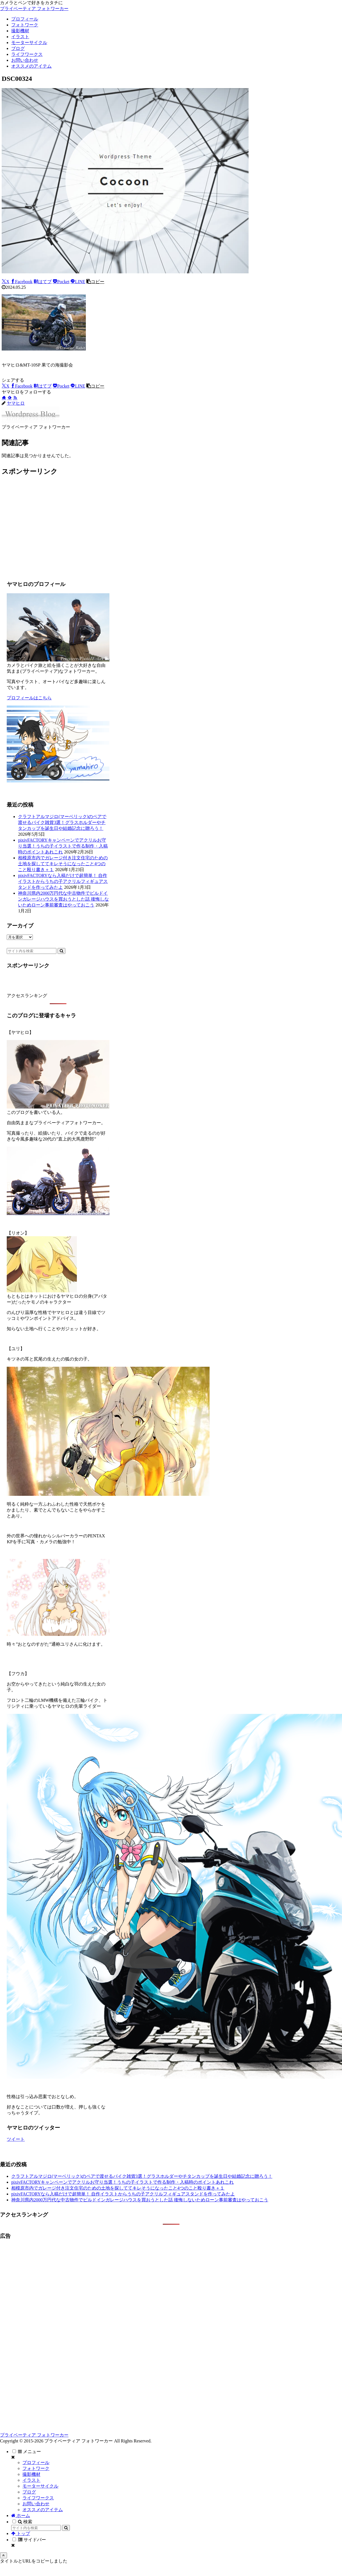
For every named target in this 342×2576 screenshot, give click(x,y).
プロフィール (35, 2462)
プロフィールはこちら (29, 697)
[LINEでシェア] (77, 281)
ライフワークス (38, 2497)
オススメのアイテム (42, 2509)
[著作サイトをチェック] (4, 397)
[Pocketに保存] (61, 281)
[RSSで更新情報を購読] (15, 397)
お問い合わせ (35, 2503)
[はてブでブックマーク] (43, 281)
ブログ (29, 2492)
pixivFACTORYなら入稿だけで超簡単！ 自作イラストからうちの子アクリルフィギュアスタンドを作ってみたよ (63, 881)
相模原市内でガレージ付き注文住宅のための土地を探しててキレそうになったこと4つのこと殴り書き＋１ (63, 863)
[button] (95, 281)
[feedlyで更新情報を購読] (9, 397)
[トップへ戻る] (3, 2555)
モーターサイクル (40, 2486)
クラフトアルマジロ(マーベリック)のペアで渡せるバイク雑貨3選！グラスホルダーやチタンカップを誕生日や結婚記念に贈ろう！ (62, 822)
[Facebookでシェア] (22, 281)
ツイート (16, 2139)
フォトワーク (35, 2468)
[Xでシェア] (6, 281)
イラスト (31, 2480)
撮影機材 (31, 2474)
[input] (31, 951)
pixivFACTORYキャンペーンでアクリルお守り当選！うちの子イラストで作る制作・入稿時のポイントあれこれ (63, 846)
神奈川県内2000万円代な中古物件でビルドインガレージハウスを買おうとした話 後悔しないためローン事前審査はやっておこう (63, 899)
